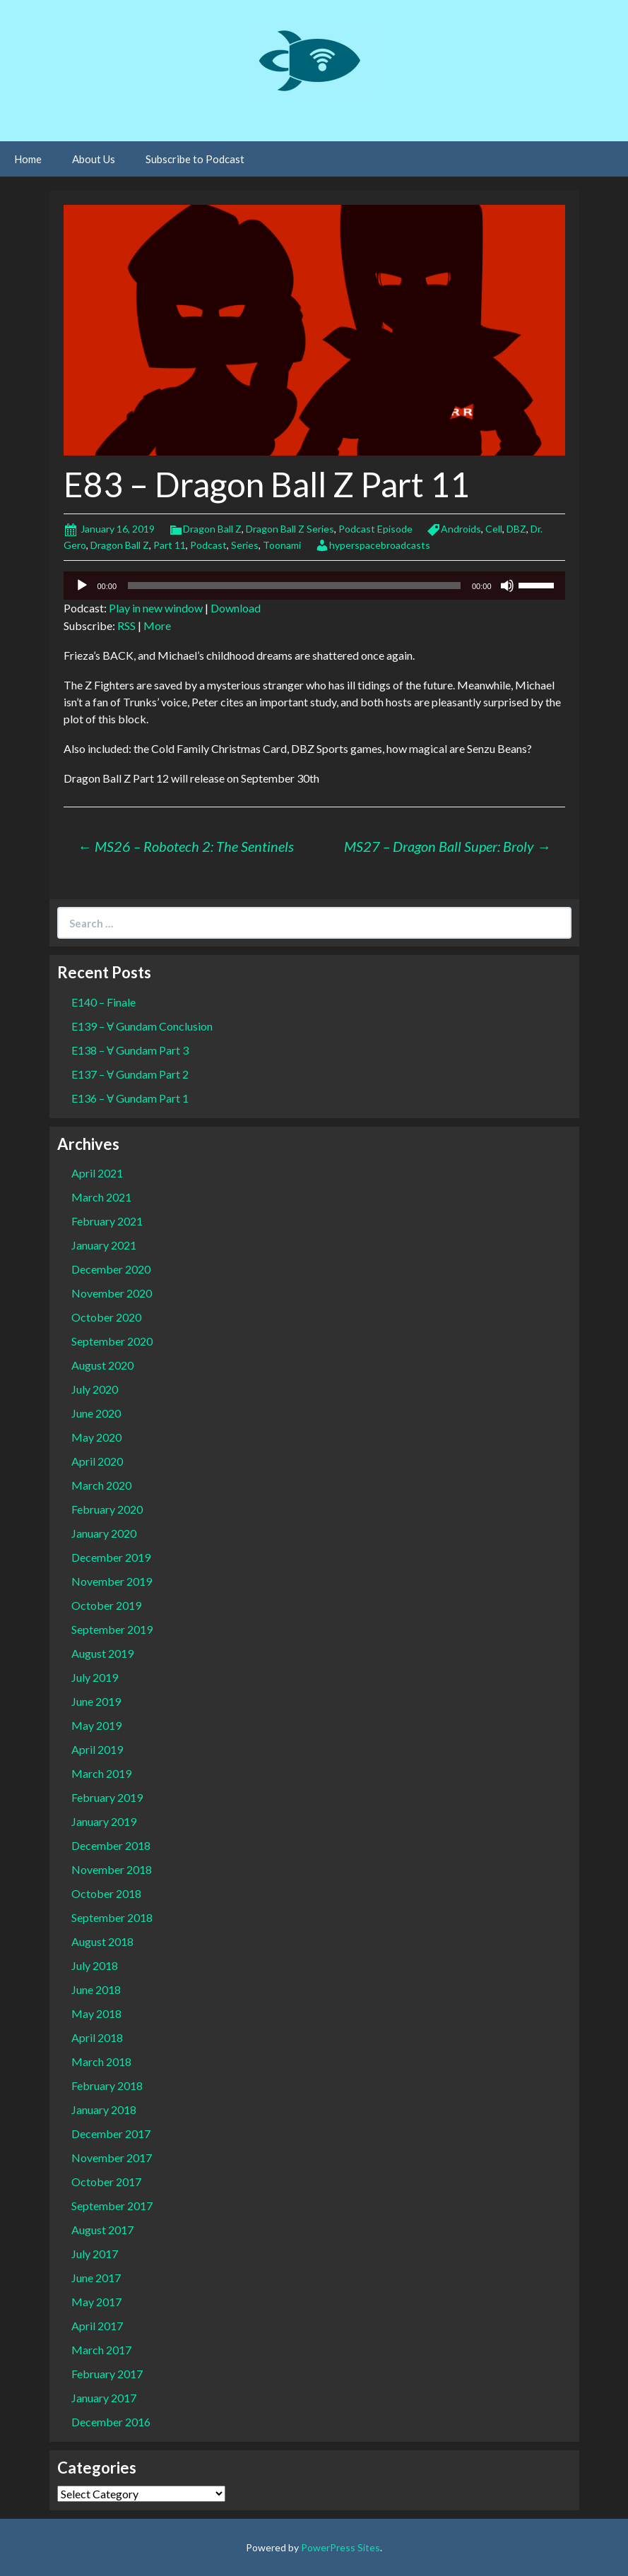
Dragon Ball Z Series (290, 529)
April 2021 (97, 1173)
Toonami (282, 545)
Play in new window (156, 608)
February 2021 (107, 1221)
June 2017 (96, 2277)
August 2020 (102, 1365)
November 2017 (111, 2157)
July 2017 (94, 2253)
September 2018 (112, 1917)
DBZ (516, 529)
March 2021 (101, 1197)
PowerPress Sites (340, 2547)
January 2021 (103, 1245)
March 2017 (101, 2349)
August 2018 (102, 1941)
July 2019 (94, 1677)
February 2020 (107, 1509)
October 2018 (106, 1893)
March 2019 (101, 1773)
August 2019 (102, 1653)
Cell (493, 529)
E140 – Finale (103, 1002)
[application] (314, 585)
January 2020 (103, 1533)
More (157, 625)
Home (28, 159)
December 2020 (110, 1269)
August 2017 (102, 2229)
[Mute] (507, 585)
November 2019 (111, 1581)
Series (245, 545)
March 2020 (101, 1485)
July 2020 (94, 1389)
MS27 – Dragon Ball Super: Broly (447, 846)
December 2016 (110, 2421)
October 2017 (106, 2181)
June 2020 (96, 1413)
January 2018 (103, 2109)
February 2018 (107, 2085)
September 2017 (112, 2205)
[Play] (82, 585)
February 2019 (107, 1797)
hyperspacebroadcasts (379, 545)
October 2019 (106, 1605)
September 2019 (112, 1629)
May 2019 (96, 1725)
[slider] (294, 585)
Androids (461, 529)
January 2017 (103, 2397)
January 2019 (103, 1821)
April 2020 (97, 1461)
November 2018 (111, 1869)
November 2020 (111, 1293)
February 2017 (107, 2373)
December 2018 (110, 1845)
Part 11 (169, 545)
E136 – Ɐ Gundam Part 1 (130, 1098)
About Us (93, 159)
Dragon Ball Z (212, 529)
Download (236, 608)
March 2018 (101, 2061)
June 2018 (96, 1989)
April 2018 (97, 2037)
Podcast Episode (375, 529)
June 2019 (96, 1701)
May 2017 (96, 2301)
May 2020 (96, 1437)
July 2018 (94, 1965)
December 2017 (110, 2133)
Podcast (208, 545)
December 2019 (110, 1557)
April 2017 (97, 2325)
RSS (126, 625)
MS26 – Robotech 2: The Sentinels (186, 846)
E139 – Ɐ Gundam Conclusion (142, 1026)
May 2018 (96, 2013)
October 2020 (106, 1317)
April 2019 (97, 1749)
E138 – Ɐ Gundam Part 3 (130, 1050)
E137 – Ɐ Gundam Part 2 (130, 1074)
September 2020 (112, 1341)
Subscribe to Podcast (195, 159)
